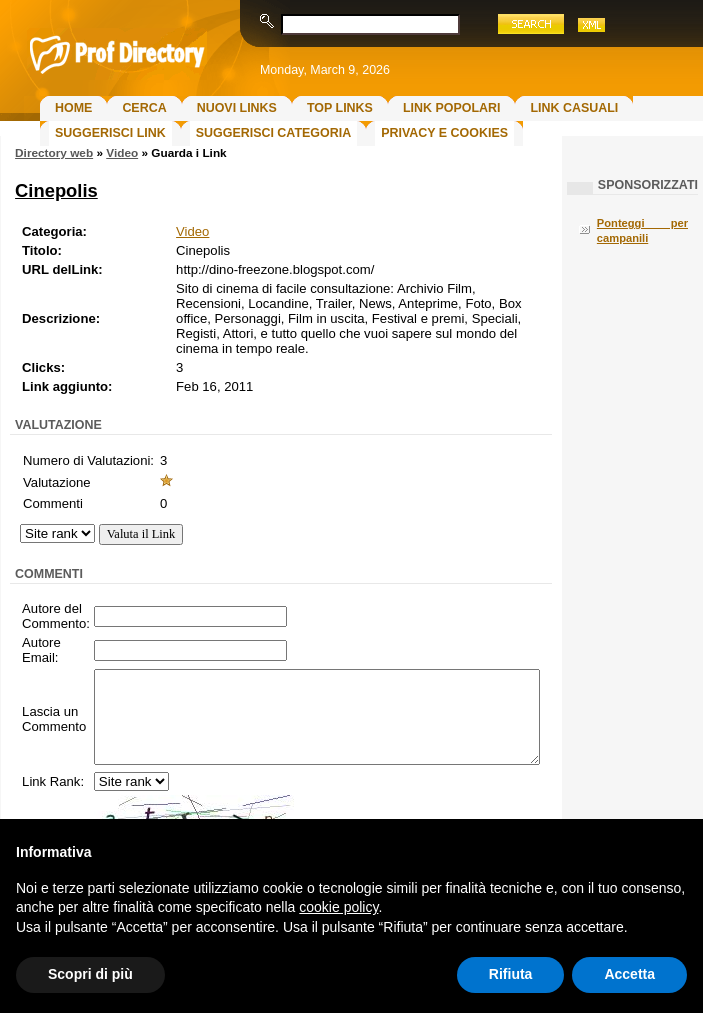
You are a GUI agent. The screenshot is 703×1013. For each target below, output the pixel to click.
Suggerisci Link (110, 133)
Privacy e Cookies (444, 133)
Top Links (340, 108)
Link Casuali (574, 108)
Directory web (54, 153)
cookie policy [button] (338, 907)
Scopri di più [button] (90, 974)
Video (122, 153)
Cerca (144, 108)
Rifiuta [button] (511, 974)
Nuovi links (237, 108)
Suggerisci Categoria (273, 133)
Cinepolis (56, 190)
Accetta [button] (629, 974)
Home (73, 108)
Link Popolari (452, 108)
